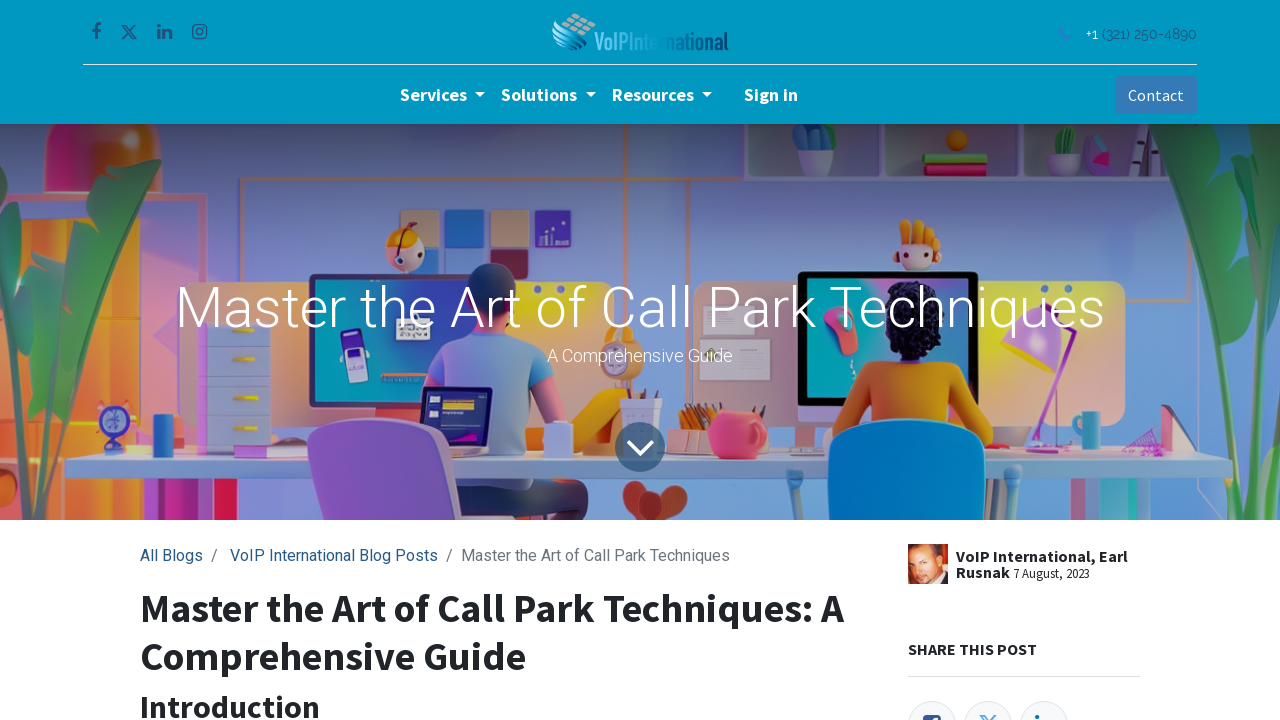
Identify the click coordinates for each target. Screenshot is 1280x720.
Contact (1154, 95)
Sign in (771, 94)
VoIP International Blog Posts (334, 555)
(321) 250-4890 (1147, 33)
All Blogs (171, 555)
